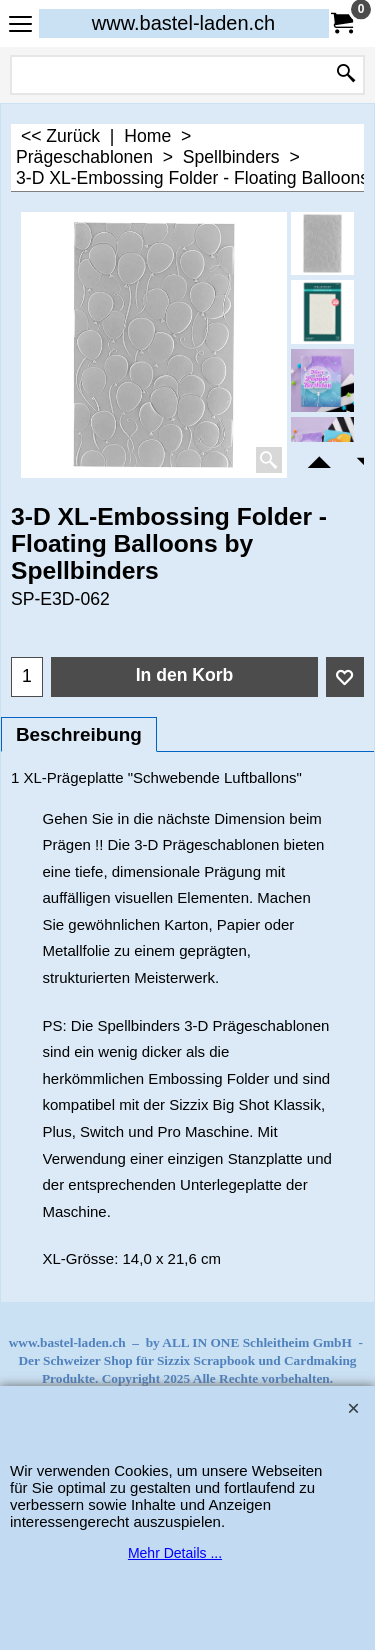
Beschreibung (79, 734)
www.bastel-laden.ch (183, 23)
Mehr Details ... (175, 1553)
